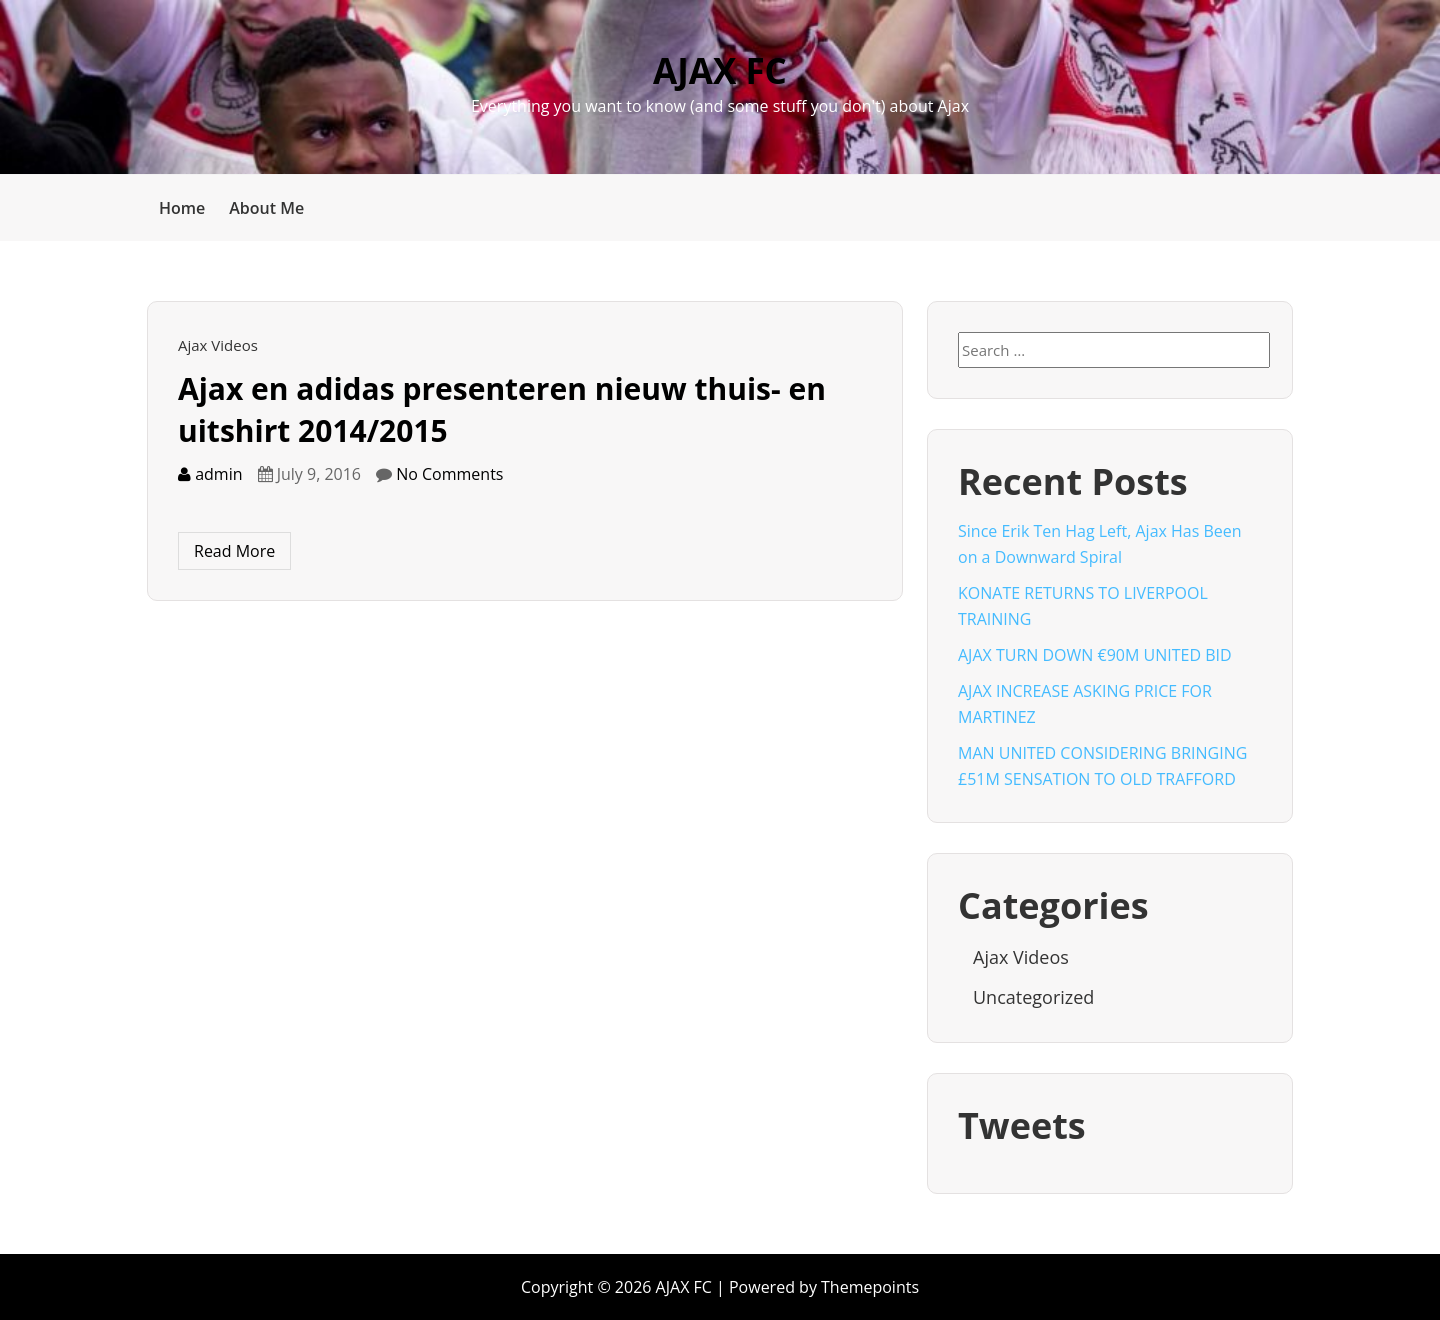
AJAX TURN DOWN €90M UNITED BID (1095, 655)
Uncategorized (1033, 997)
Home (182, 208)
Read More (234, 551)
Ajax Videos (218, 345)
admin (210, 474)
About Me (266, 208)
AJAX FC (720, 70)
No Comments (449, 474)
